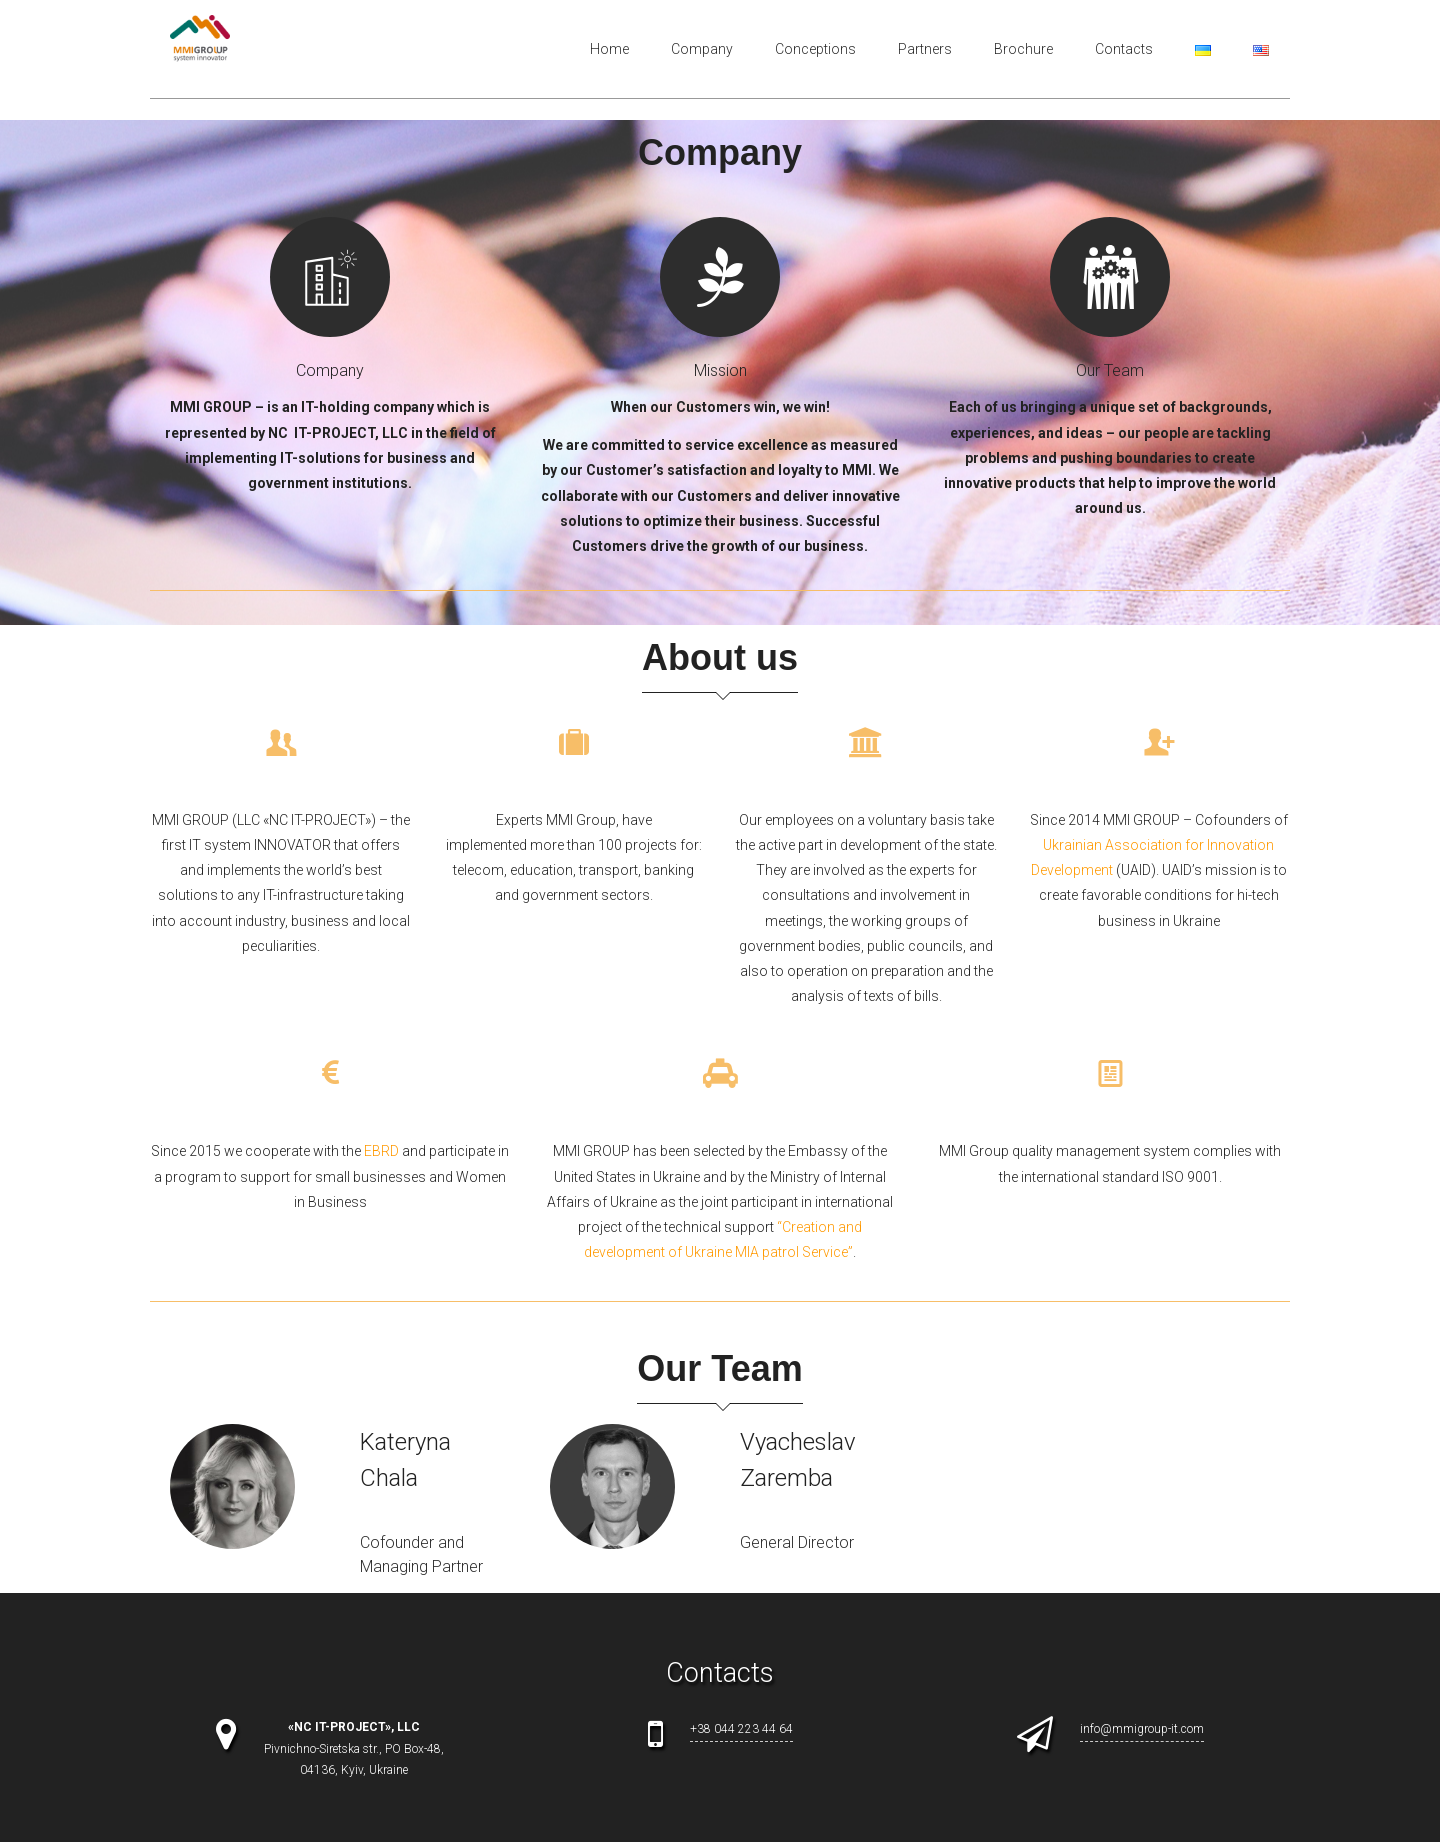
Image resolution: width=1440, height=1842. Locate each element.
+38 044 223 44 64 (741, 1729)
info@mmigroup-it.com (1142, 1729)
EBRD (381, 1151)
